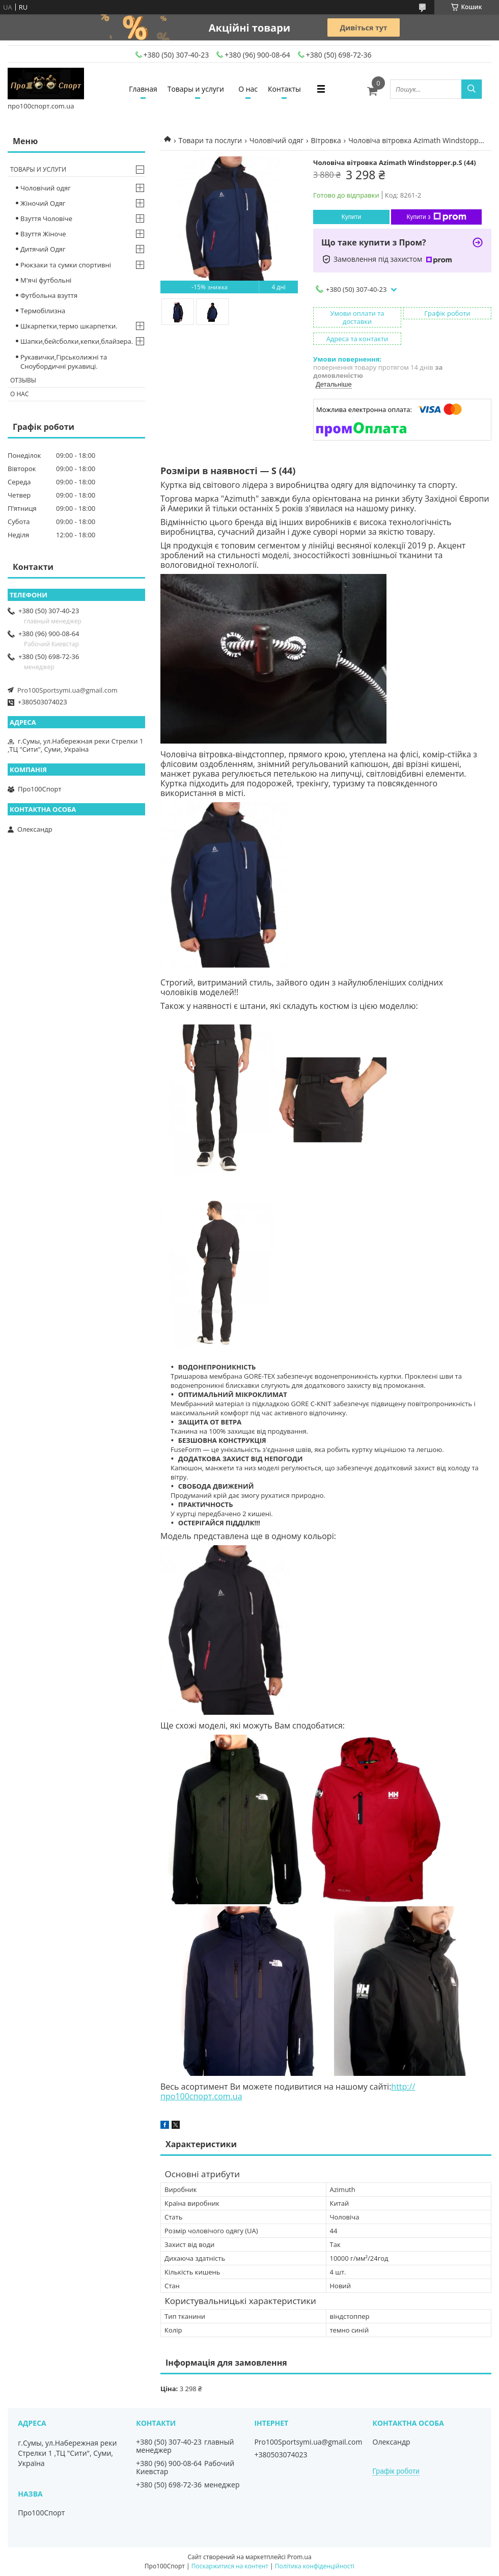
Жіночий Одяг (42, 203)
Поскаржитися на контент (229, 2566)
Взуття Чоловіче (46, 218)
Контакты (284, 89)
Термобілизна (42, 310)
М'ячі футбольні (45, 280)
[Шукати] (471, 89)
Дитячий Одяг (43, 249)
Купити (351, 217)
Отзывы (23, 380)
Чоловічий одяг (276, 140)
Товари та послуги (210, 140)
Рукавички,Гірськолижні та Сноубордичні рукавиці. (63, 361)
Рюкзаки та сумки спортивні (65, 264)
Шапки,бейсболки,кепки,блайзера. (76, 341)
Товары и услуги (196, 89)
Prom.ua (299, 2557)
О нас (248, 89)
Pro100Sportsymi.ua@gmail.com (67, 690)
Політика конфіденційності (314, 2566)
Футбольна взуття (48, 295)
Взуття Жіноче (43, 233)
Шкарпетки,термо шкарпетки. (69, 326)
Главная (143, 89)
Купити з (436, 217)
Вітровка (326, 140)
